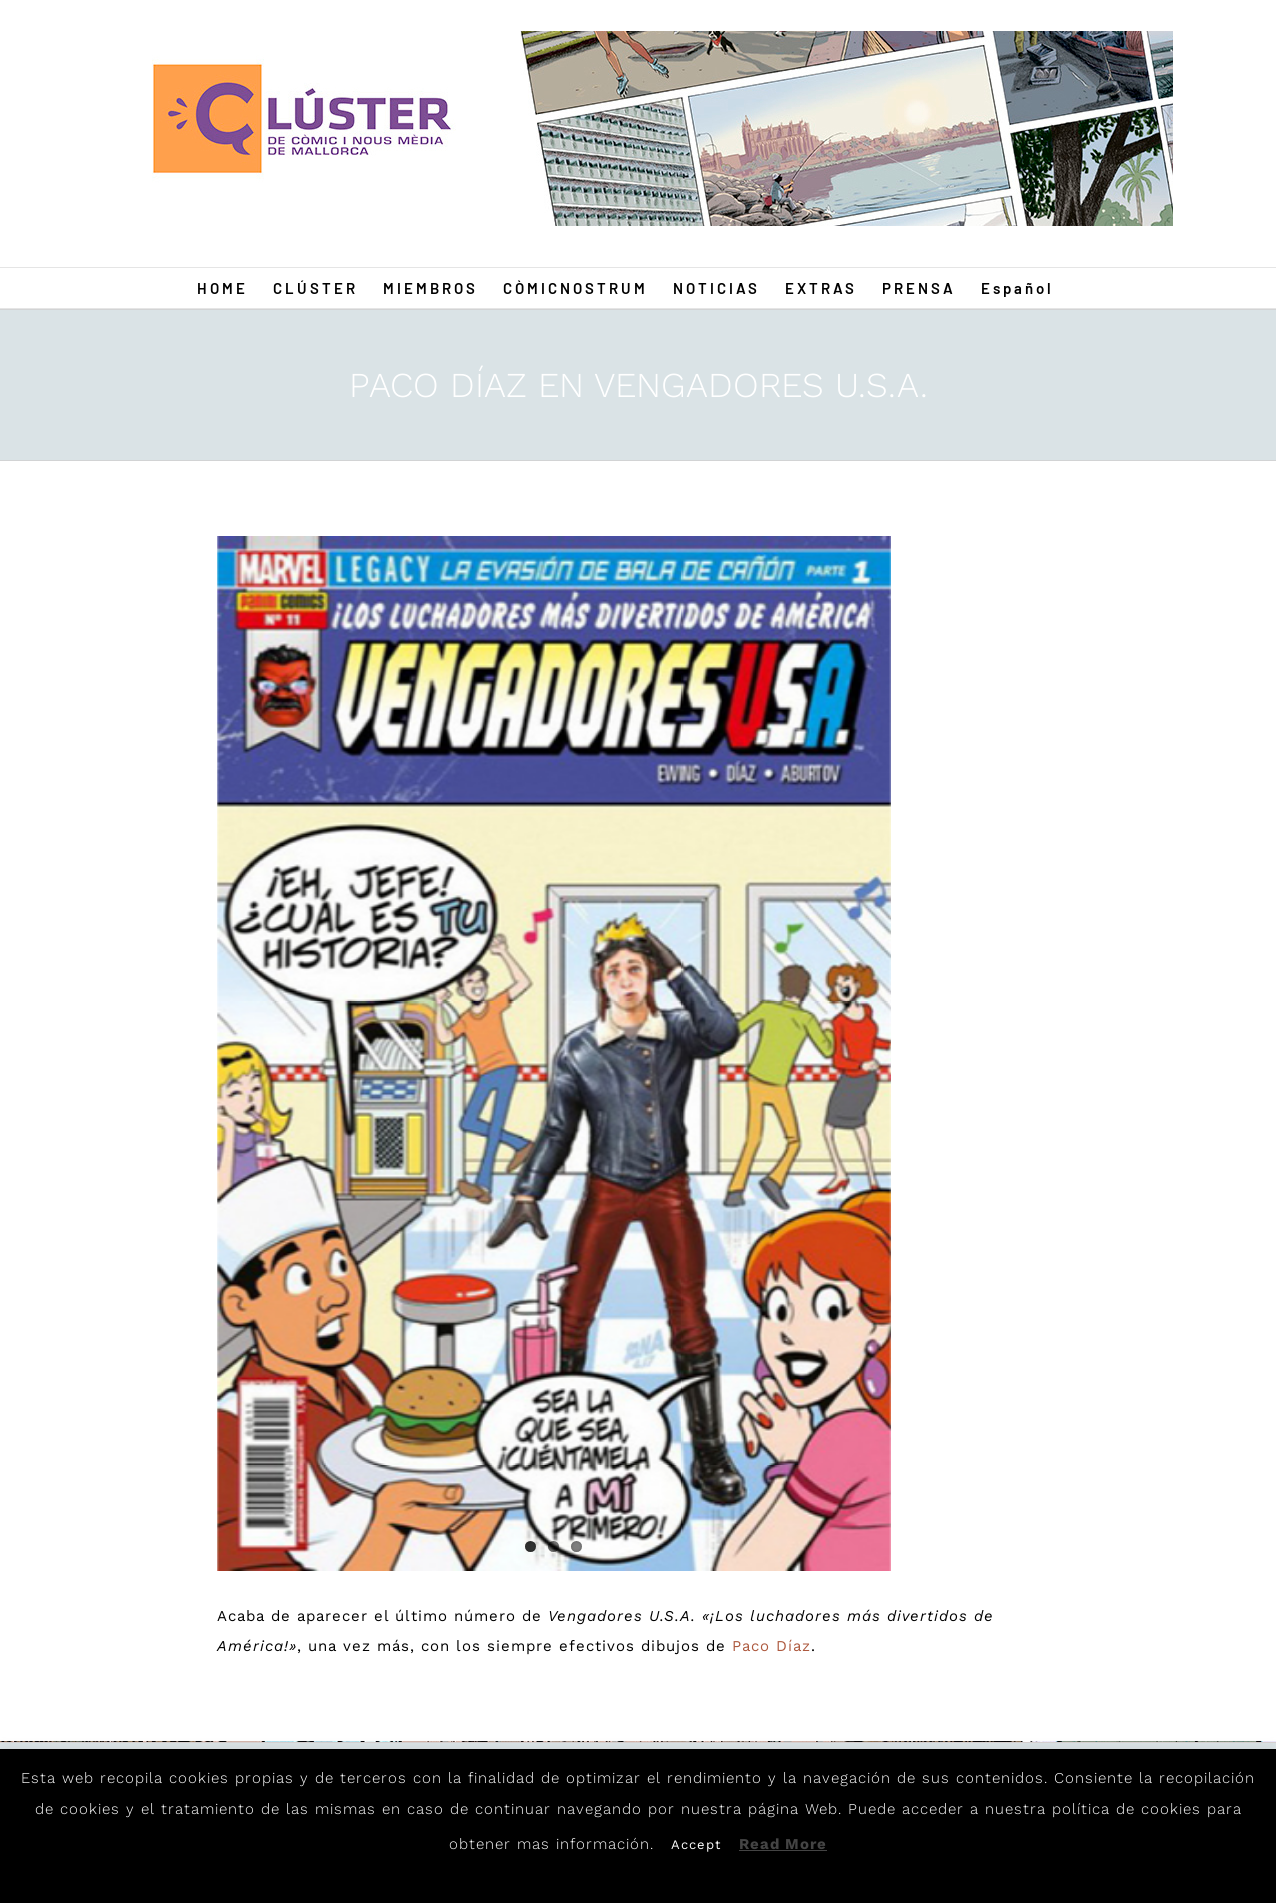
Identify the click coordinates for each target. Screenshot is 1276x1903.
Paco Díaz (771, 1646)
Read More (783, 1844)
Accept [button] (696, 1844)
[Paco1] (554, 1053)
